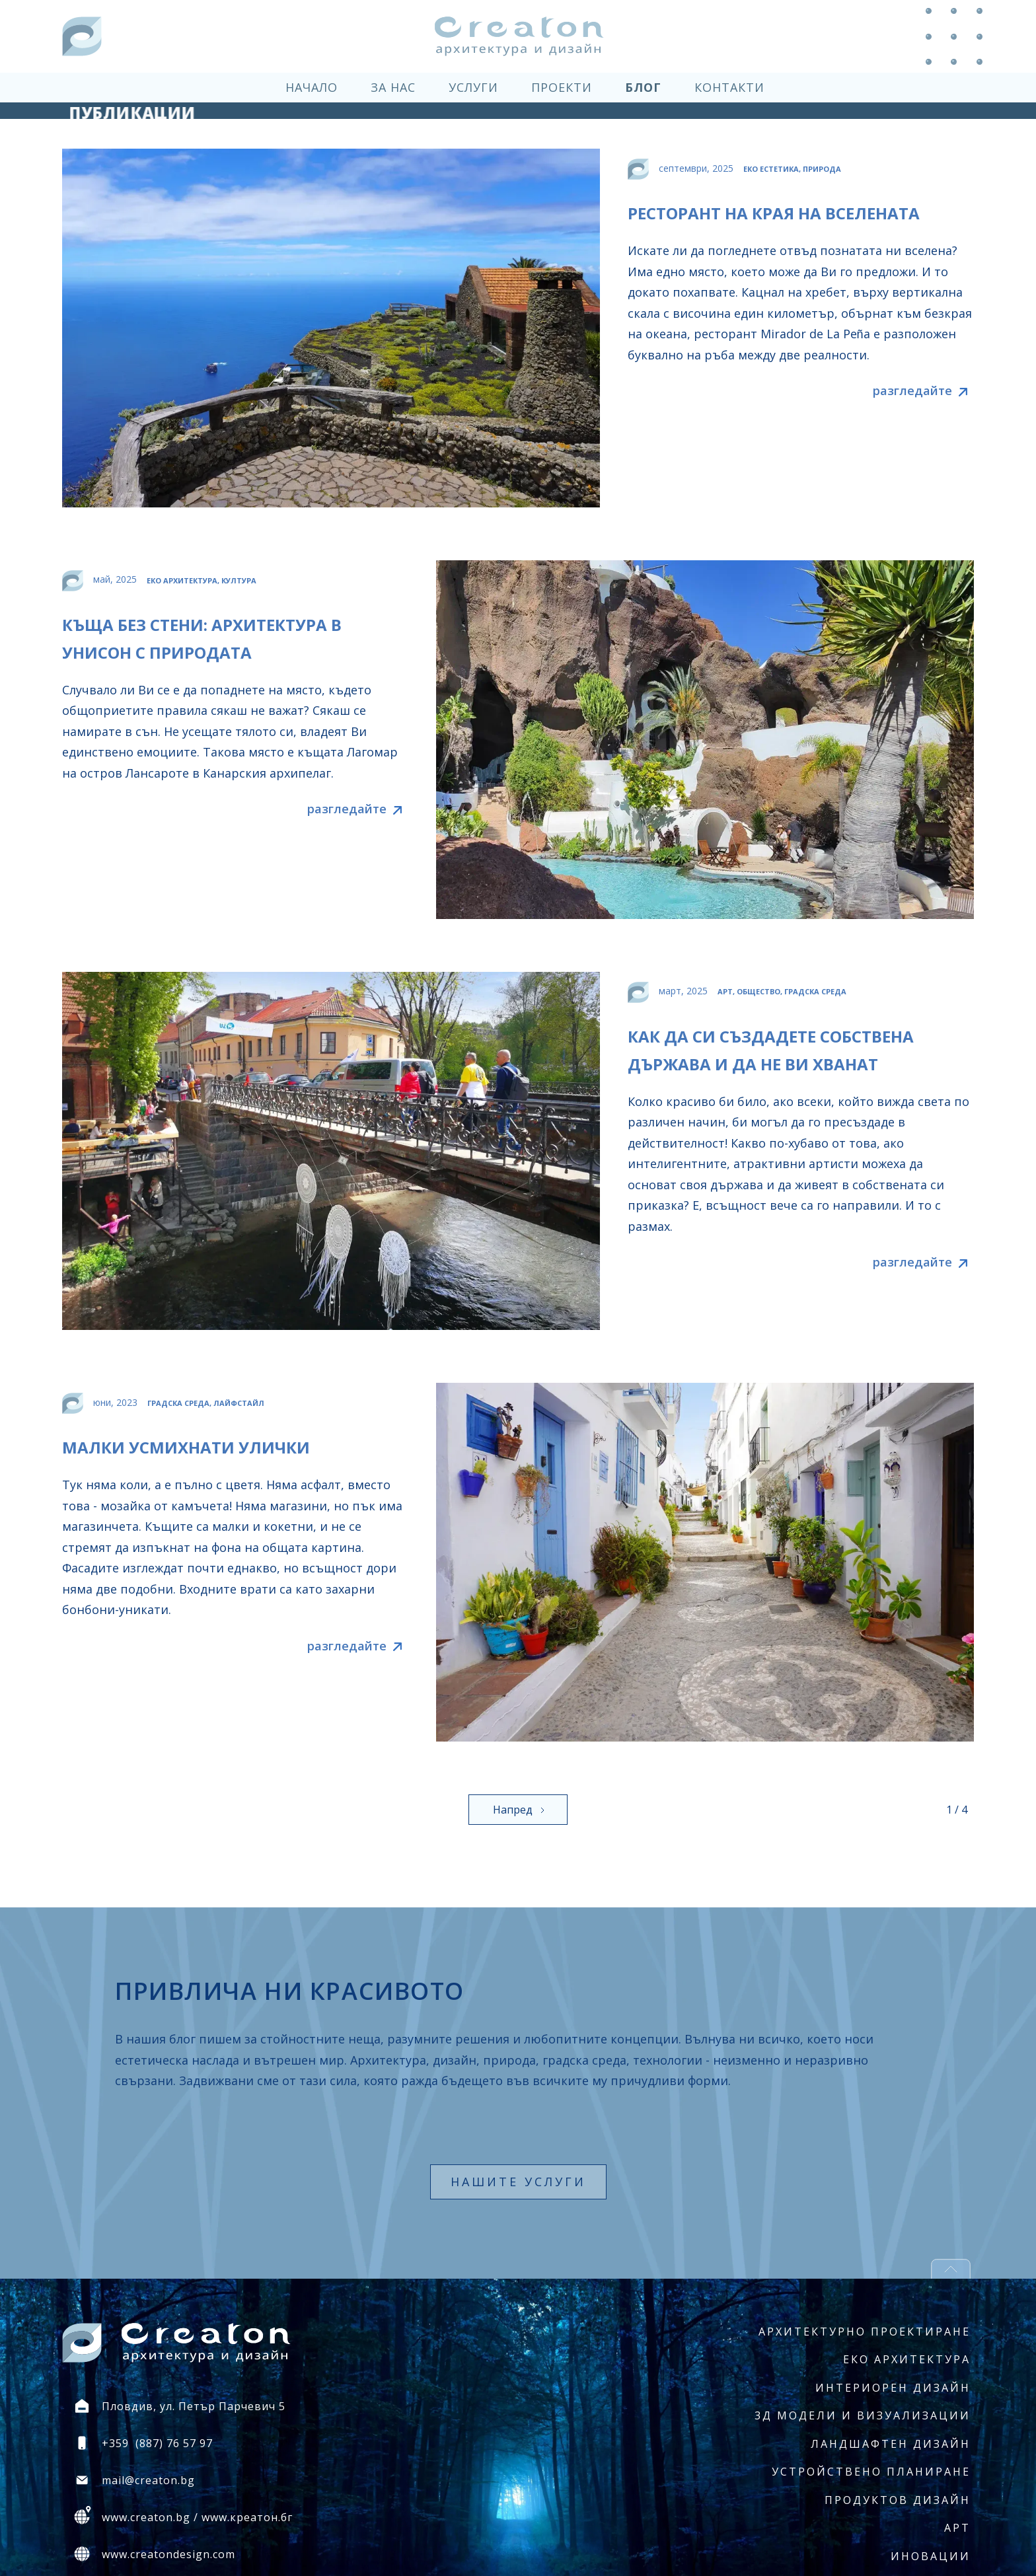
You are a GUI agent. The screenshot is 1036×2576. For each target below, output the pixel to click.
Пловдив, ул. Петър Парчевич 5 (193, 2406)
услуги (473, 87)
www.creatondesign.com (168, 2554)
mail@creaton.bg (148, 2480)
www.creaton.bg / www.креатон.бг (197, 2517)
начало (311, 87)
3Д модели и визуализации (863, 2415)
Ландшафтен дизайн (891, 2444)
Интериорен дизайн (893, 2387)
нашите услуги (518, 2182)
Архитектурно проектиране (864, 2331)
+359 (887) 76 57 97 (157, 2443)
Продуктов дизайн (898, 2500)
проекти (561, 87)
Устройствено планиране (871, 2471)
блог (643, 87)
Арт (957, 2528)
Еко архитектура (907, 2359)
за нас (393, 87)
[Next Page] (518, 1809)
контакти (729, 87)
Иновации (931, 2556)
